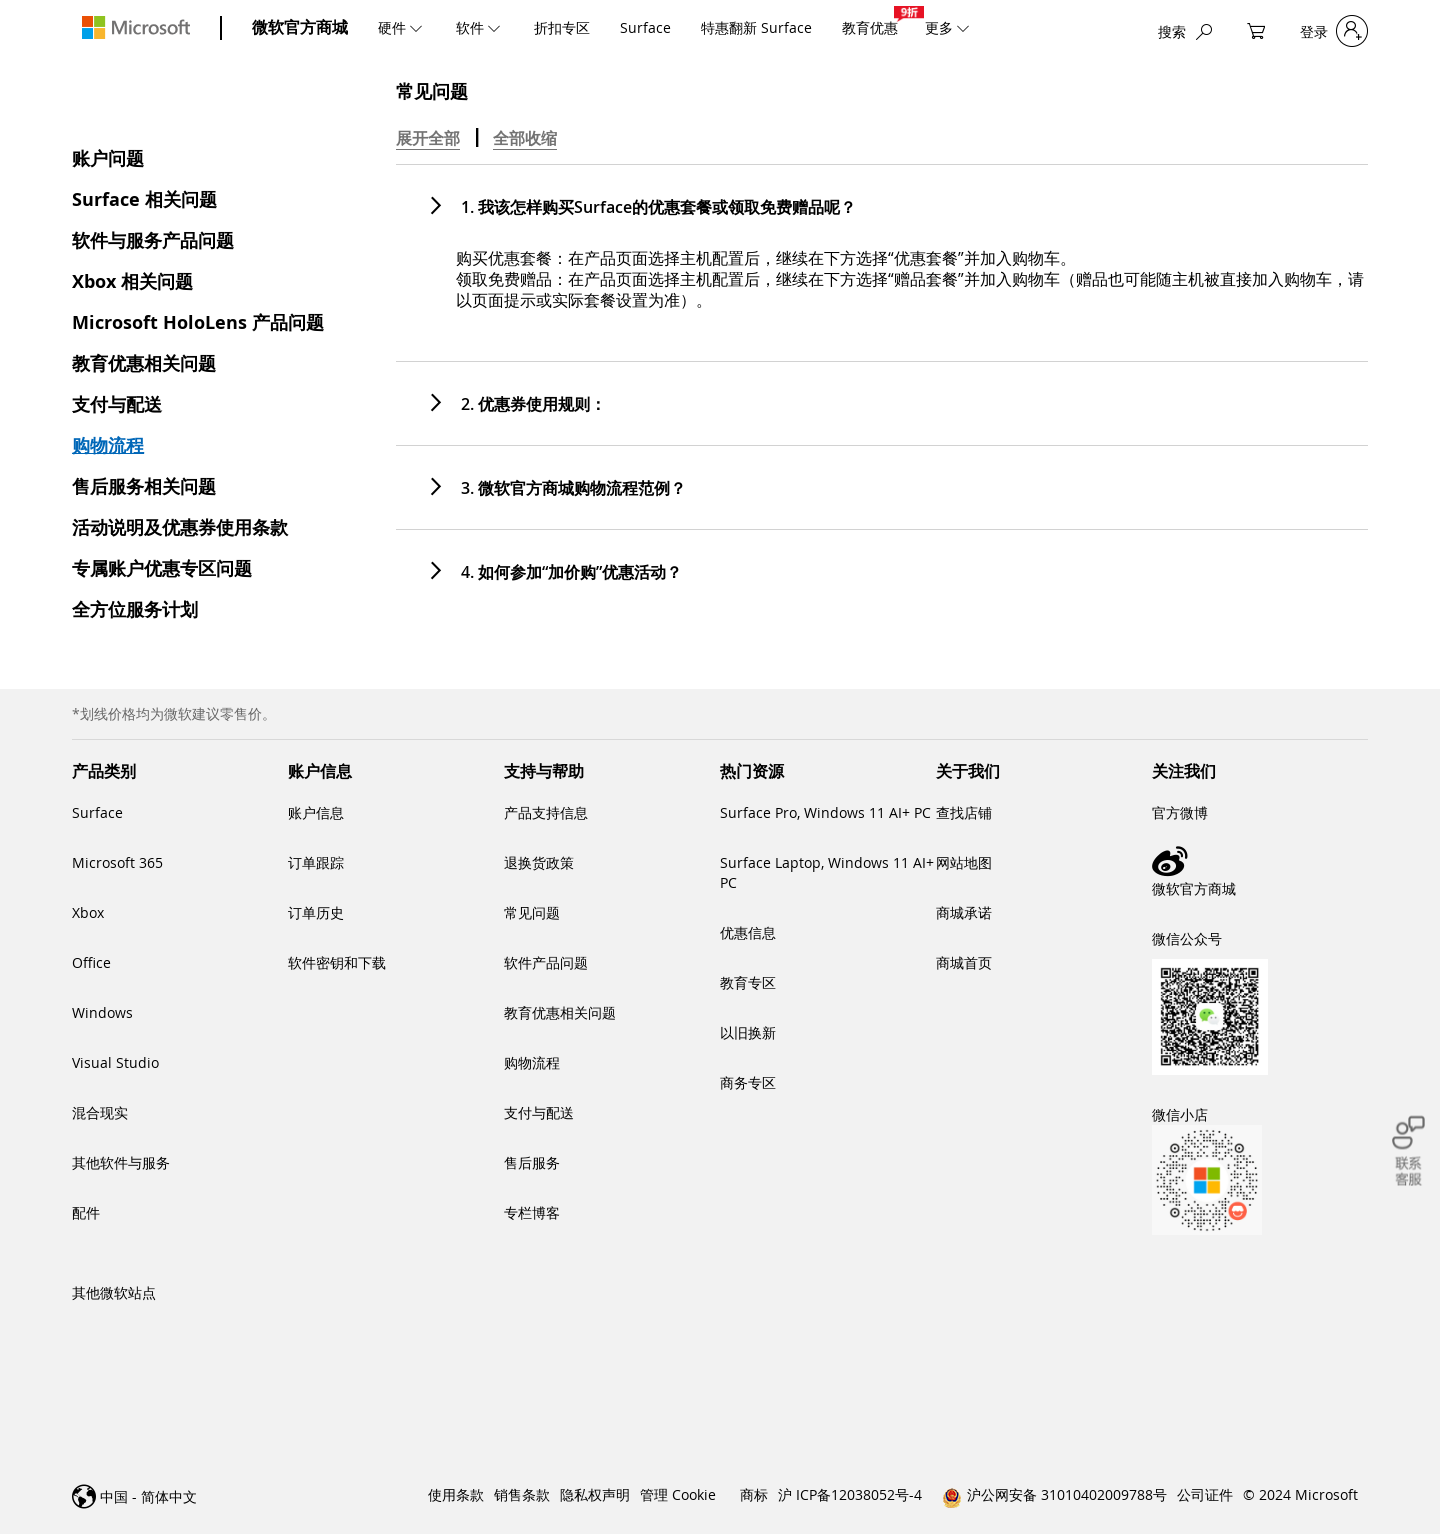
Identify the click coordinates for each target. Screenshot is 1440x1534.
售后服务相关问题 (144, 486)
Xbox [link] (88, 912)
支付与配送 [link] (539, 1112)
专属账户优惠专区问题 (162, 568)
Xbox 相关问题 (132, 281)
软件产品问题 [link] (546, 962)
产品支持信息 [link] (546, 812)
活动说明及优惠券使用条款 (180, 527)
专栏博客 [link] (532, 1212)
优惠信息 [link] (748, 932)
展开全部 (428, 138)
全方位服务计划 (135, 609)
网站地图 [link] (964, 862)
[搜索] (1185, 31)
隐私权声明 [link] (595, 1494)
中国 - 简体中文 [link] (148, 1496)
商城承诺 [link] (964, 912)
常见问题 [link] (532, 912)
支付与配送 (117, 404)
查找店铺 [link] (964, 812)
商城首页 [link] (964, 962)
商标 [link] (754, 1494)
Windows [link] (102, 1012)
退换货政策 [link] (539, 862)
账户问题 (108, 158)
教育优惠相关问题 (144, 363)
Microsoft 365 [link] (117, 862)
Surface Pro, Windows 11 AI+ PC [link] (825, 812)
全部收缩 (525, 138)
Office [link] (91, 962)
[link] (1260, 861)
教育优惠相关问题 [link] (560, 1012)
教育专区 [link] (748, 982)
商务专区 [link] (748, 1082)
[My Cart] (1256, 31)
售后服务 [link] (532, 1162)
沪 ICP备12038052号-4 (850, 1494)
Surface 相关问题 (144, 199)
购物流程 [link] (532, 1062)
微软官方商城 (300, 27)
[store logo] (136, 27)
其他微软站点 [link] (114, 1292)
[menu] (681, 27)
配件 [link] (86, 1212)
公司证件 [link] (1205, 1494)
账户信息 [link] (316, 812)
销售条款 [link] (522, 1494)
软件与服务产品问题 (153, 240)
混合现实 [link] (100, 1112)
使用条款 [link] (456, 1494)
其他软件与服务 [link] (121, 1162)
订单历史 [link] (316, 912)
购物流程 (108, 445)
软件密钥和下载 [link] (337, 962)
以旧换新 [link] (748, 1032)
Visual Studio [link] (115, 1062)
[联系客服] (1408, 1150)
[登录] (1334, 31)
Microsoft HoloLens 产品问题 (198, 322)
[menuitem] (402, 27)
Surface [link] (97, 812)
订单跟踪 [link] (316, 862)
